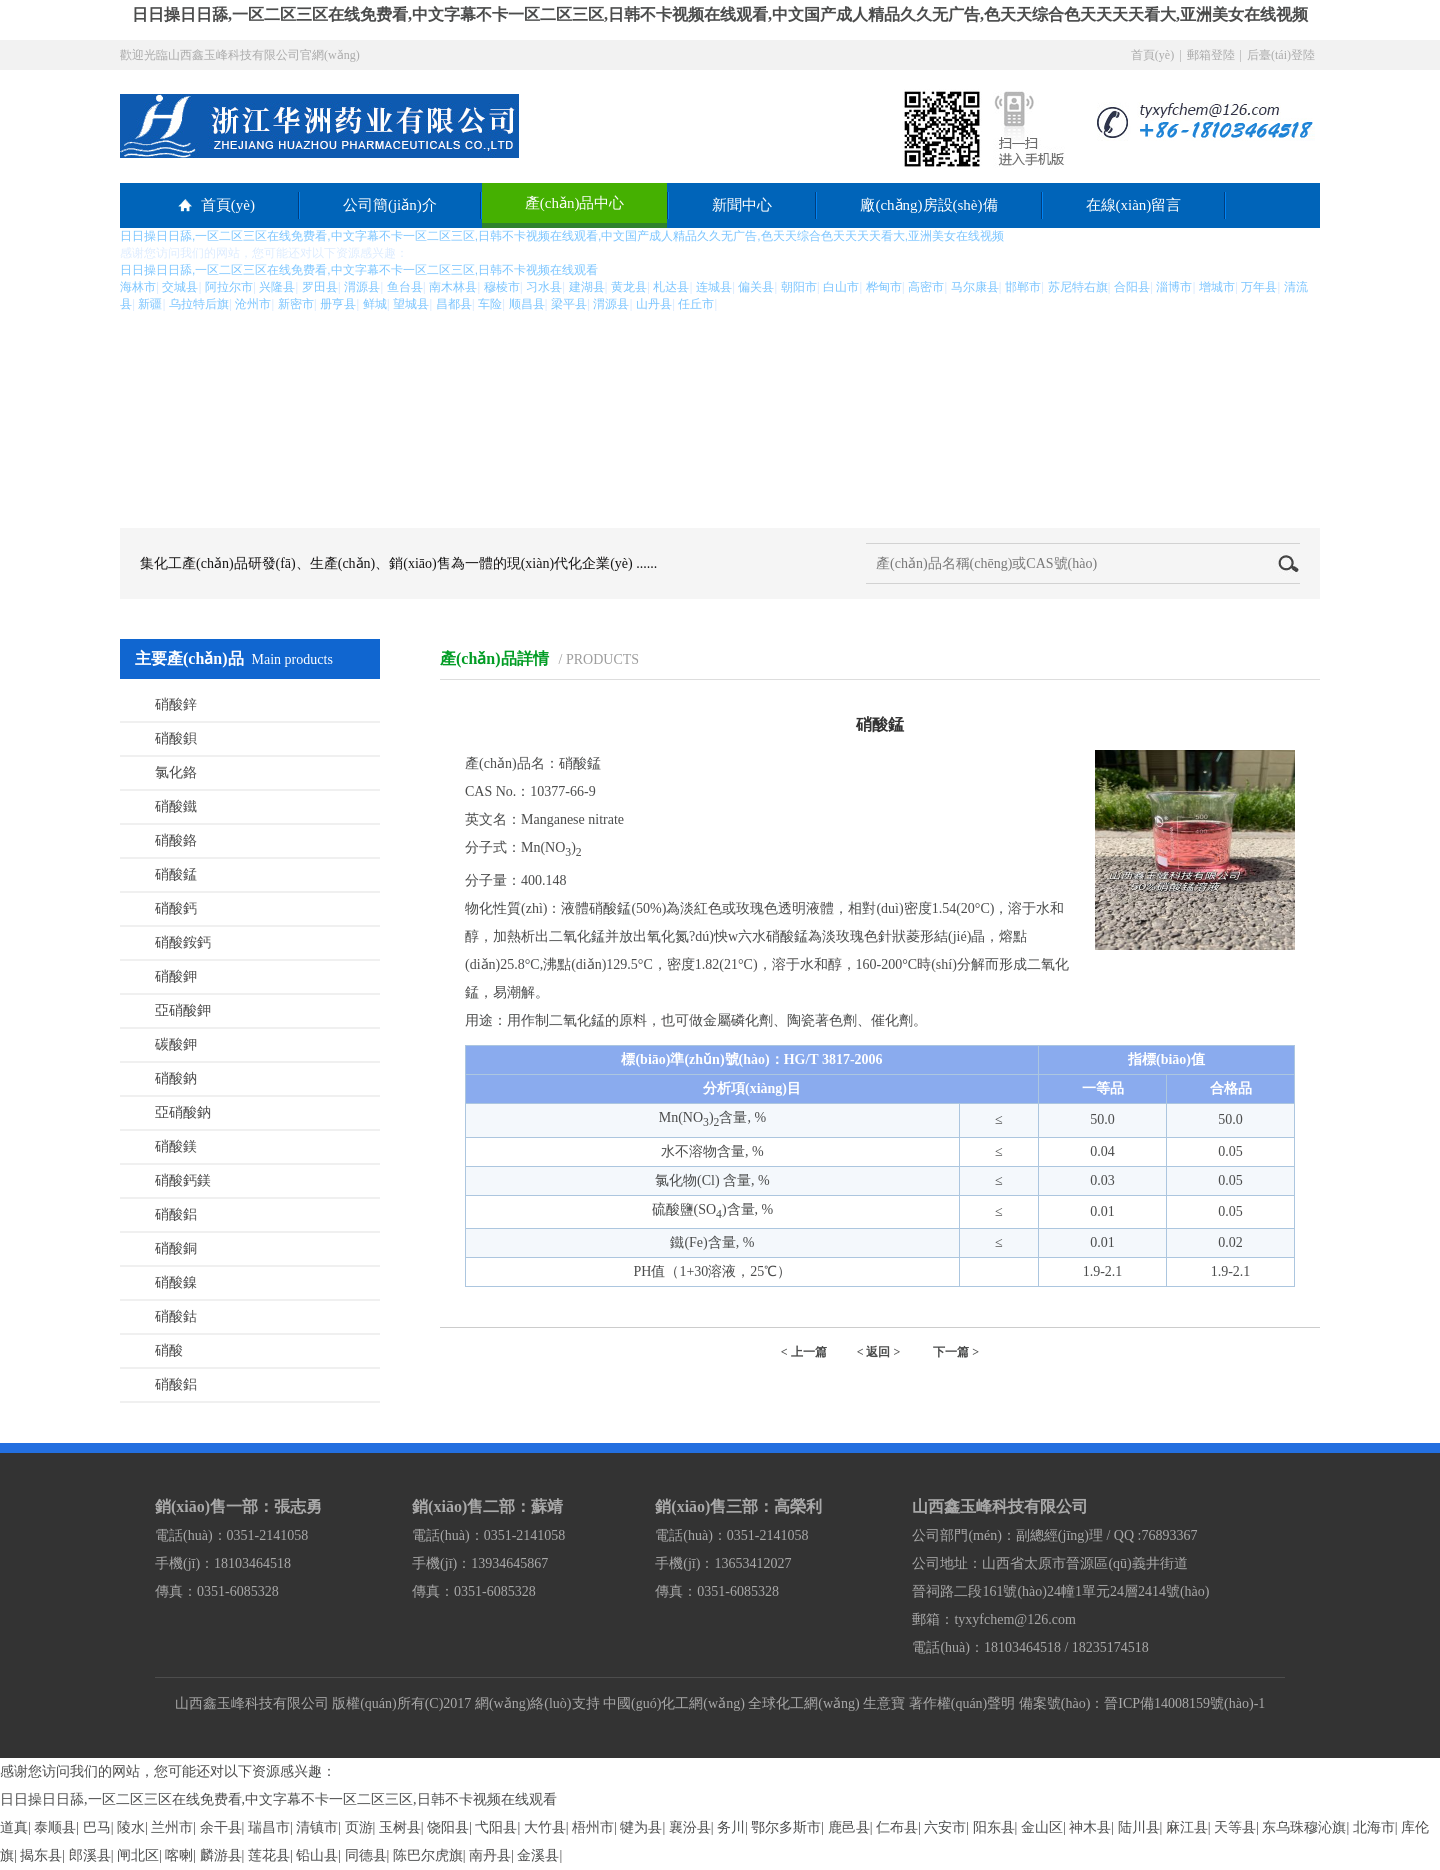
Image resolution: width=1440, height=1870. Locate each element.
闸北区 (138, 1855)
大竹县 (545, 1827)
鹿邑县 (849, 1827)
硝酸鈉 (176, 1078)
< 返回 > (879, 1352)
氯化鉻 (176, 772)
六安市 (945, 1827)
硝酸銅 (176, 1248)
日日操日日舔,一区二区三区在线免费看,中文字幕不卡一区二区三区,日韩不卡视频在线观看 (278, 1799)
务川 (731, 1827)
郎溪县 (90, 1855)
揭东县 (41, 1855)
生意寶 (884, 1703)
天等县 (1235, 1827)
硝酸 (169, 1350)
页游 (359, 1827)
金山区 (1042, 1827)
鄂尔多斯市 (786, 1827)
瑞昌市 (269, 1827)
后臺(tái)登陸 (1281, 55)
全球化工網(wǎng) (803, 1703)
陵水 (131, 1827)
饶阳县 (448, 1827)
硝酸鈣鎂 (183, 1180)
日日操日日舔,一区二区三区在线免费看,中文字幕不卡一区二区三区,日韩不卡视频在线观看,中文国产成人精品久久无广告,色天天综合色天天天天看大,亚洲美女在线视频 (720, 14)
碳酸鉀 (176, 1044)
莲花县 (269, 1855)
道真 (14, 1827)
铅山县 (317, 1855)
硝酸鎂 (176, 1146)
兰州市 (172, 1827)
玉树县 (400, 1827)
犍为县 (641, 1827)
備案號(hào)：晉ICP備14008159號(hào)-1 (1142, 1703)
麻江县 (1187, 1827)
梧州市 (593, 1827)
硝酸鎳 (176, 1282)
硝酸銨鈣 (183, 942)
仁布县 (897, 1827)
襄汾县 (690, 1827)
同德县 (366, 1855)
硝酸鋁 (176, 1214)
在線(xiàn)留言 (1134, 205)
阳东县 (994, 1827)
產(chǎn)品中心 (575, 203)
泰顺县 (55, 1827)
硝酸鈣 (176, 908)
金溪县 (538, 1855)
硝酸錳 (176, 874)
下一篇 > (956, 1352)
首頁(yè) (1152, 55)
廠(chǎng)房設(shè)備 (928, 205)
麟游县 (221, 1855)
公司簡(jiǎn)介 (390, 205)
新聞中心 (742, 205)
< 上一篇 (804, 1352)
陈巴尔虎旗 (428, 1855)
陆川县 (1139, 1827)
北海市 (1374, 1827)
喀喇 (179, 1855)
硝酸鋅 (176, 704)
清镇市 (317, 1827)
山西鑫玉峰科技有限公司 (252, 1703)
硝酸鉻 (176, 840)
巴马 (97, 1827)
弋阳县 (496, 1827)
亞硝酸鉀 (183, 1010)
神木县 (1090, 1827)
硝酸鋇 (176, 738)
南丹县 (490, 1855)
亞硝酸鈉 (183, 1112)
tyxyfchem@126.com (1014, 1619)
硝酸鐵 (176, 806)
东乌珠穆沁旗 (1304, 1827)
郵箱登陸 (1211, 55)
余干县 (221, 1827)
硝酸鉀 (176, 976)
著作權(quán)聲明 (962, 1703)
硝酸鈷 (176, 1316)
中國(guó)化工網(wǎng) (674, 1703)
